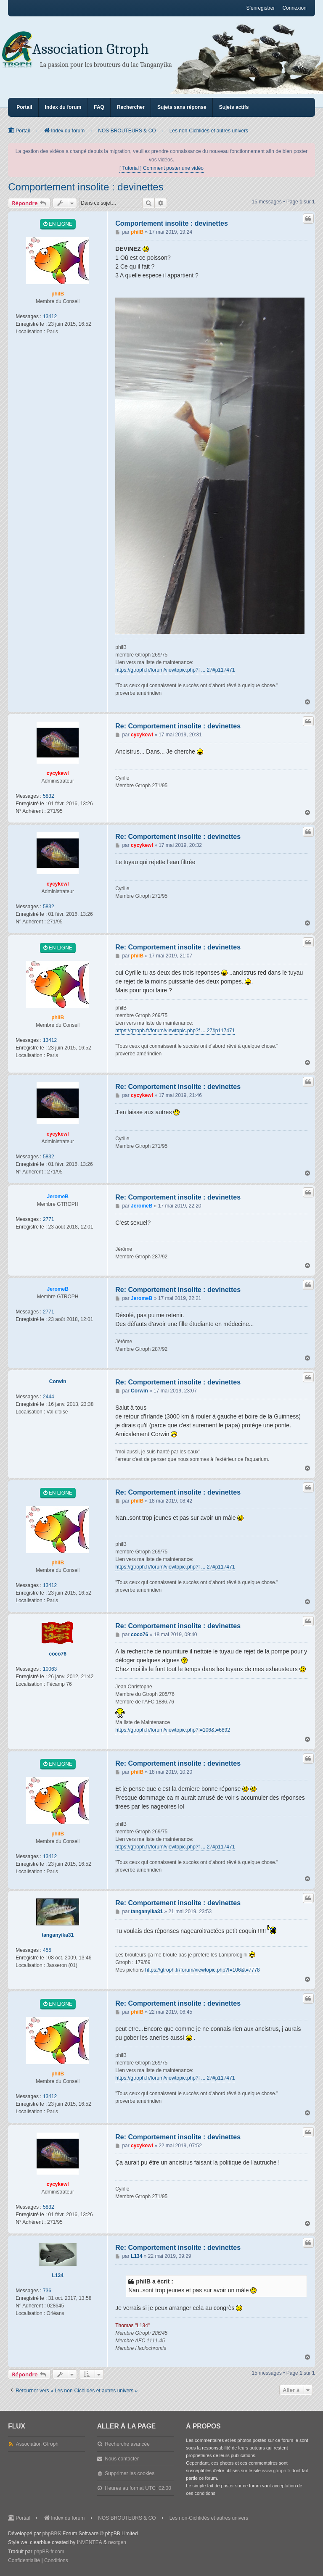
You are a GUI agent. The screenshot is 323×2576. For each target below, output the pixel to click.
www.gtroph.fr (276, 2470)
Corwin (57, 1381)
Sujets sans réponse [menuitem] (182, 107)
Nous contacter (122, 2459)
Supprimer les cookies (129, 2473)
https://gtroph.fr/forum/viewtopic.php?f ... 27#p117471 (175, 670)
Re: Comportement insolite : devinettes (178, 726)
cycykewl (58, 773)
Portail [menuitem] (24, 107)
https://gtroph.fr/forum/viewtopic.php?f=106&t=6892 (172, 1730)
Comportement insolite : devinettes (86, 186)
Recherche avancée (127, 2444)
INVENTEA (89, 2542)
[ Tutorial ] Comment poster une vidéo (161, 168)
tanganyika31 (58, 1935)
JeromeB (58, 1197)
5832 (48, 796)
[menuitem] (24, 2560)
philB (57, 294)
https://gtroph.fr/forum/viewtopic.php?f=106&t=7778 (202, 1970)
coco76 (57, 1654)
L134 (58, 2275)
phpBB (50, 2533)
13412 (50, 316)
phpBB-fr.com (49, 2552)
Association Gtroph (90, 49)
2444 (48, 1397)
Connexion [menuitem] (294, 8)
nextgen (117, 2542)
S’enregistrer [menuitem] (260, 8)
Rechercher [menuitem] (131, 107)
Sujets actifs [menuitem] (234, 107)
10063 (50, 1669)
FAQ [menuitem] (99, 107)
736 (47, 2291)
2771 (48, 1219)
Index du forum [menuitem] (63, 107)
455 (47, 1950)
